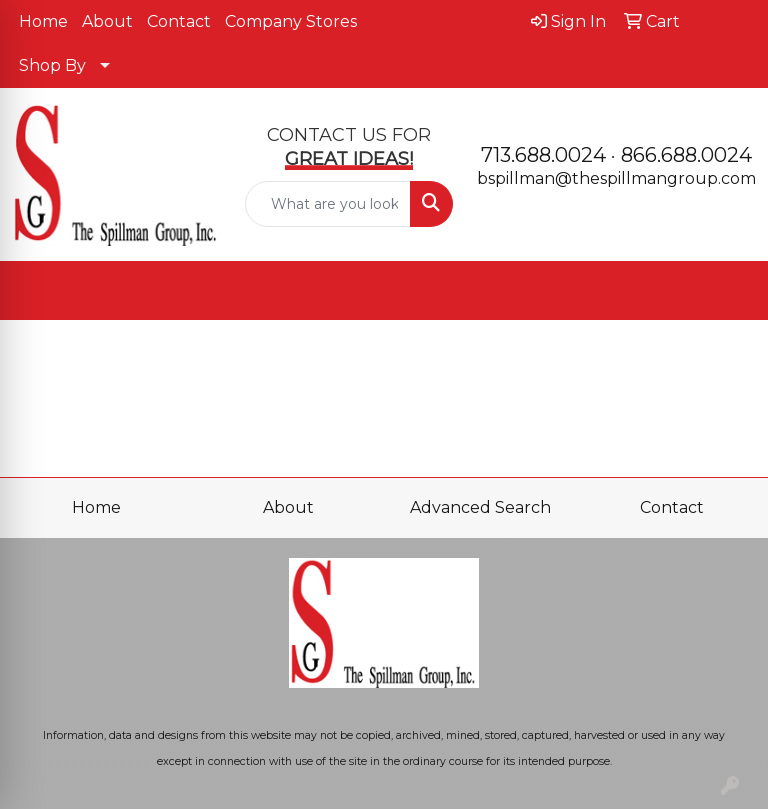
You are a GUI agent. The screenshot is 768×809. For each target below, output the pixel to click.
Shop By (52, 65)
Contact (179, 21)
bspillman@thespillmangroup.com (616, 178)
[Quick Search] (328, 204)
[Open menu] (728, 291)
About (107, 21)
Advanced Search (480, 507)
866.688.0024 (686, 155)
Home (43, 21)
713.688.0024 (543, 155)
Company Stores (291, 21)
